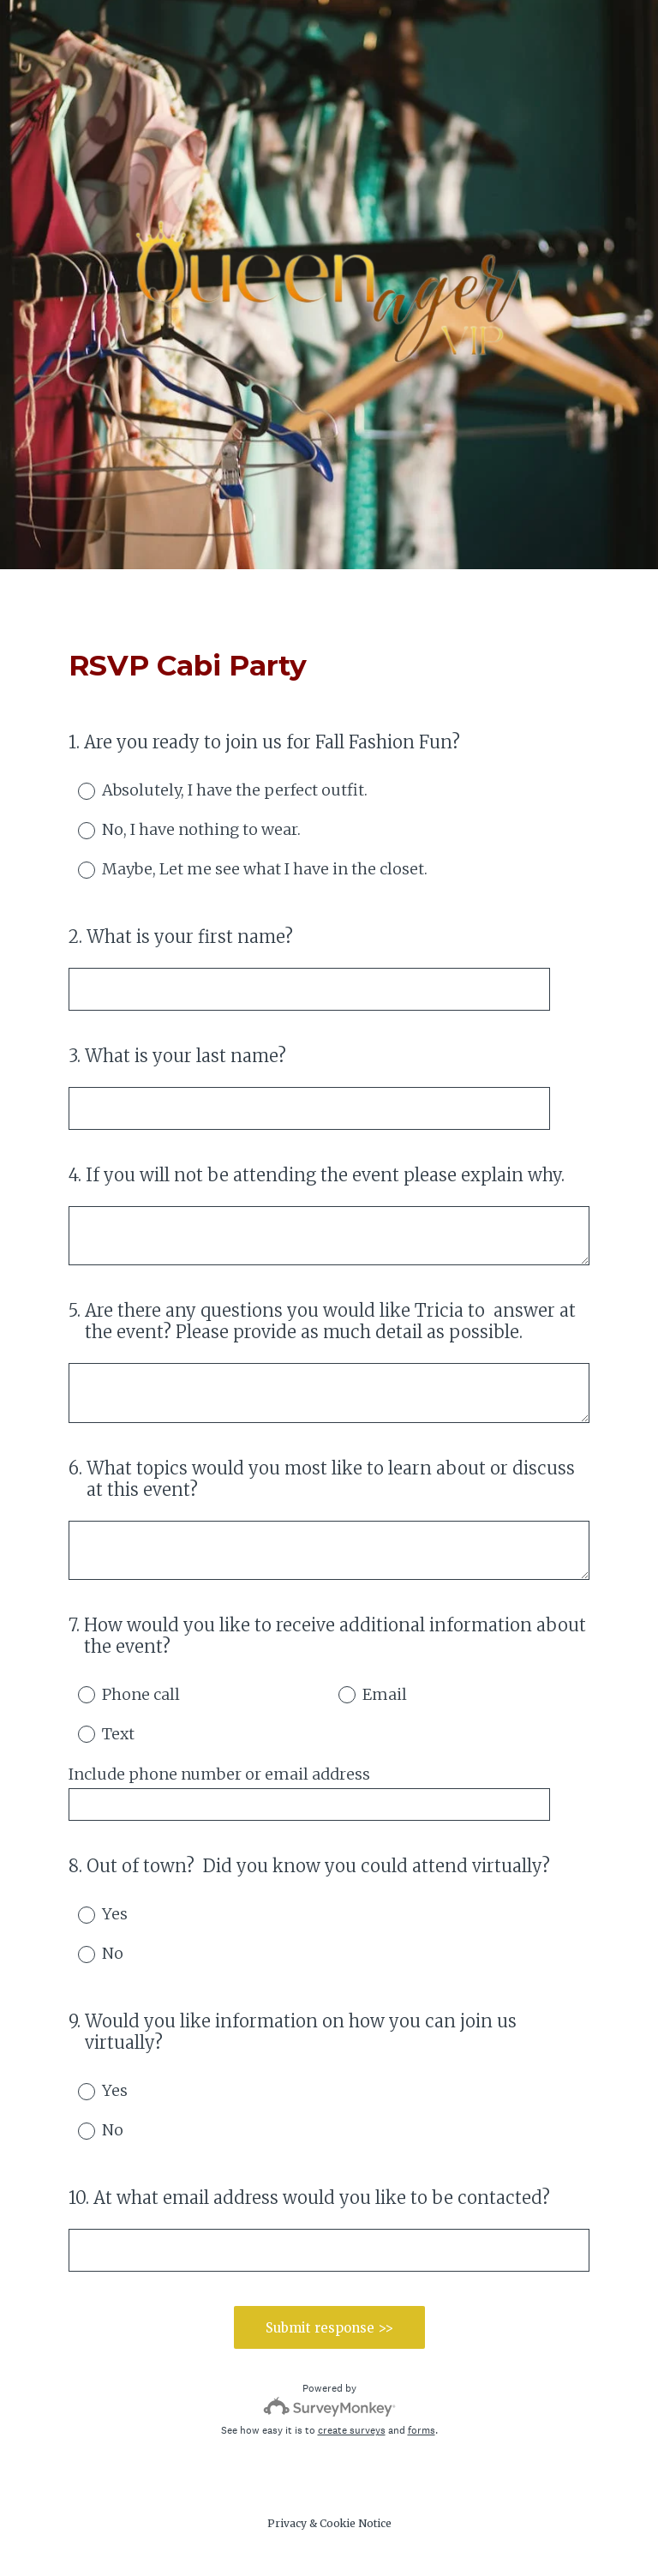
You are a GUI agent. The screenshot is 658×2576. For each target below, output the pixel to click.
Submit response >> (329, 2328)
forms (421, 2430)
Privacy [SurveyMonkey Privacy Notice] (287, 2523)
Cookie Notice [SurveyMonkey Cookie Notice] (356, 2523)
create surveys (352, 2430)
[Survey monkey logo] (329, 2406)
